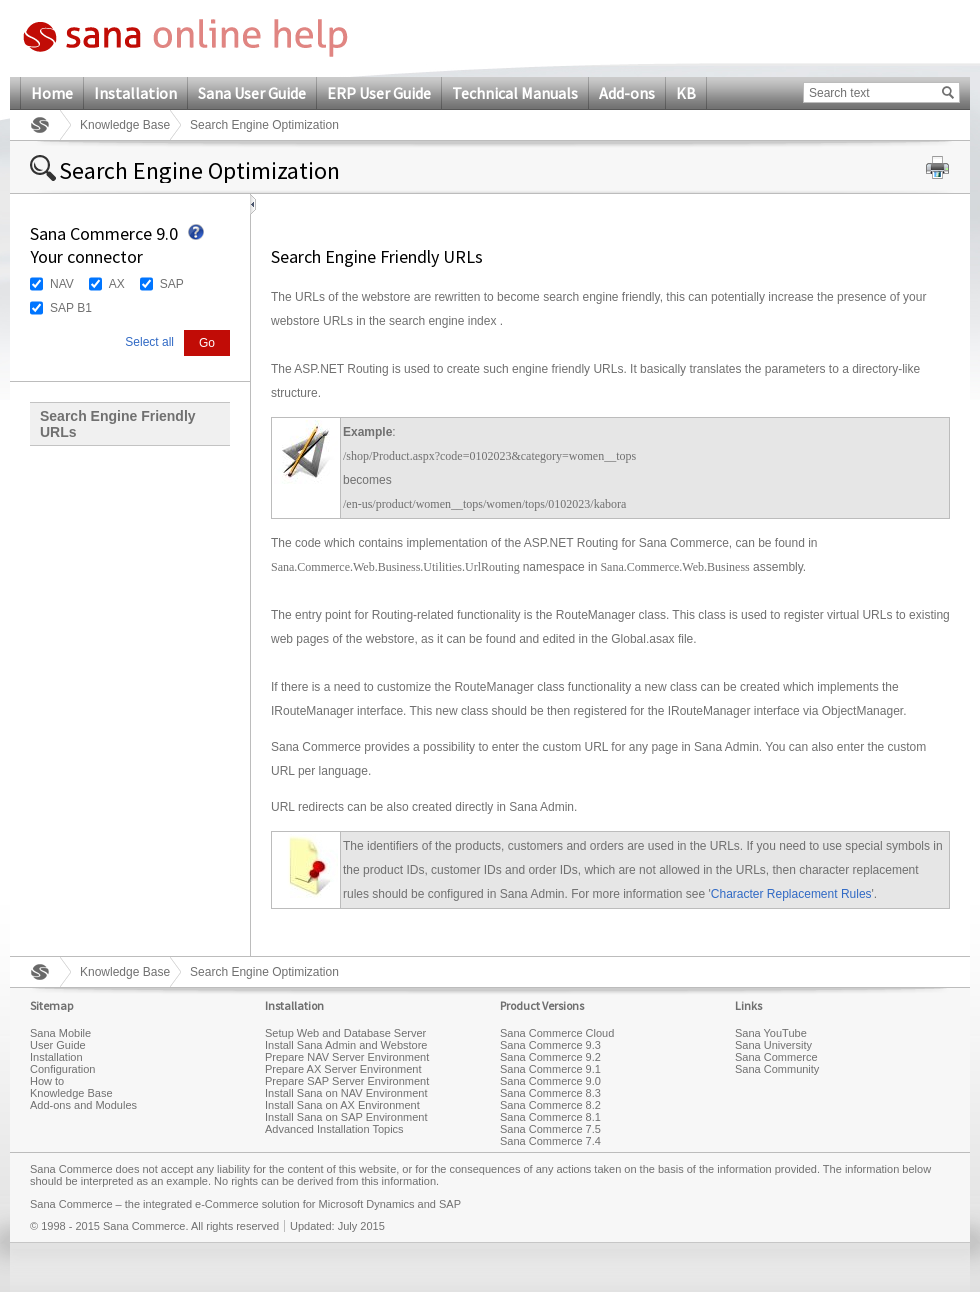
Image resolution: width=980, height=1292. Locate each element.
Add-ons (627, 93)
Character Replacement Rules (791, 894)
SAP (172, 284)
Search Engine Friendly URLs (118, 424)
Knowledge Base (125, 125)
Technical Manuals (515, 93)
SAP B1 (71, 308)
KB (686, 93)
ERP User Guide (379, 93)
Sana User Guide (252, 93)
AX (117, 284)
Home (52, 93)
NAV (62, 284)
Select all (149, 342)
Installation (135, 93)
